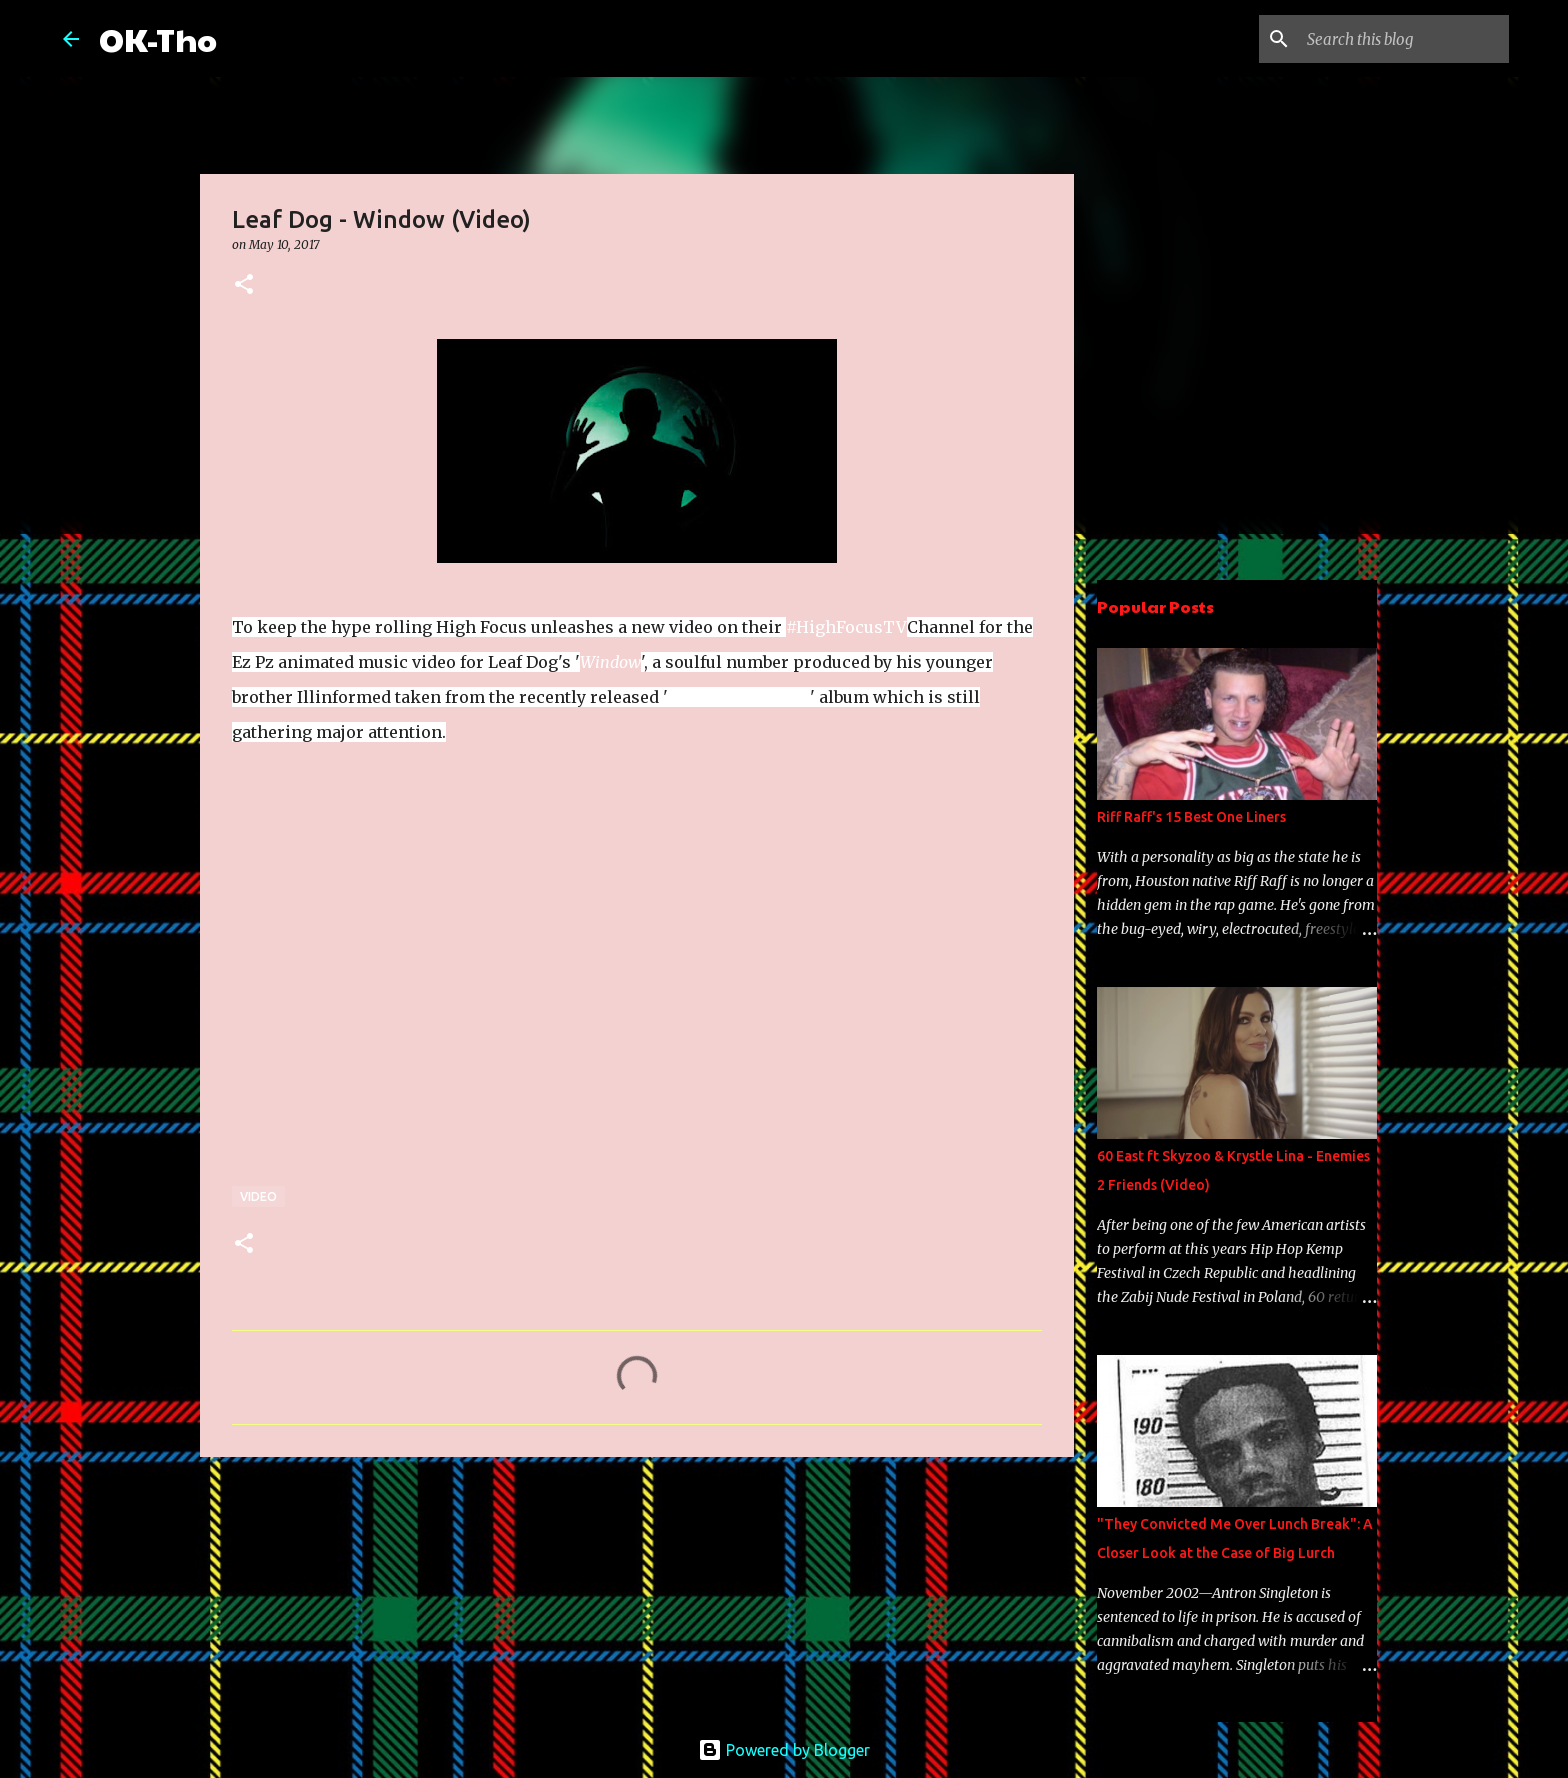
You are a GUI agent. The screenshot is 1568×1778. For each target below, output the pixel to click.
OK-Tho (158, 38)
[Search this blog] (1404, 39)
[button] (244, 285)
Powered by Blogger (784, 1750)
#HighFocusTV (846, 627)
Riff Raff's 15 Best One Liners (1191, 817)
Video (258, 1196)
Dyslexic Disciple (739, 697)
